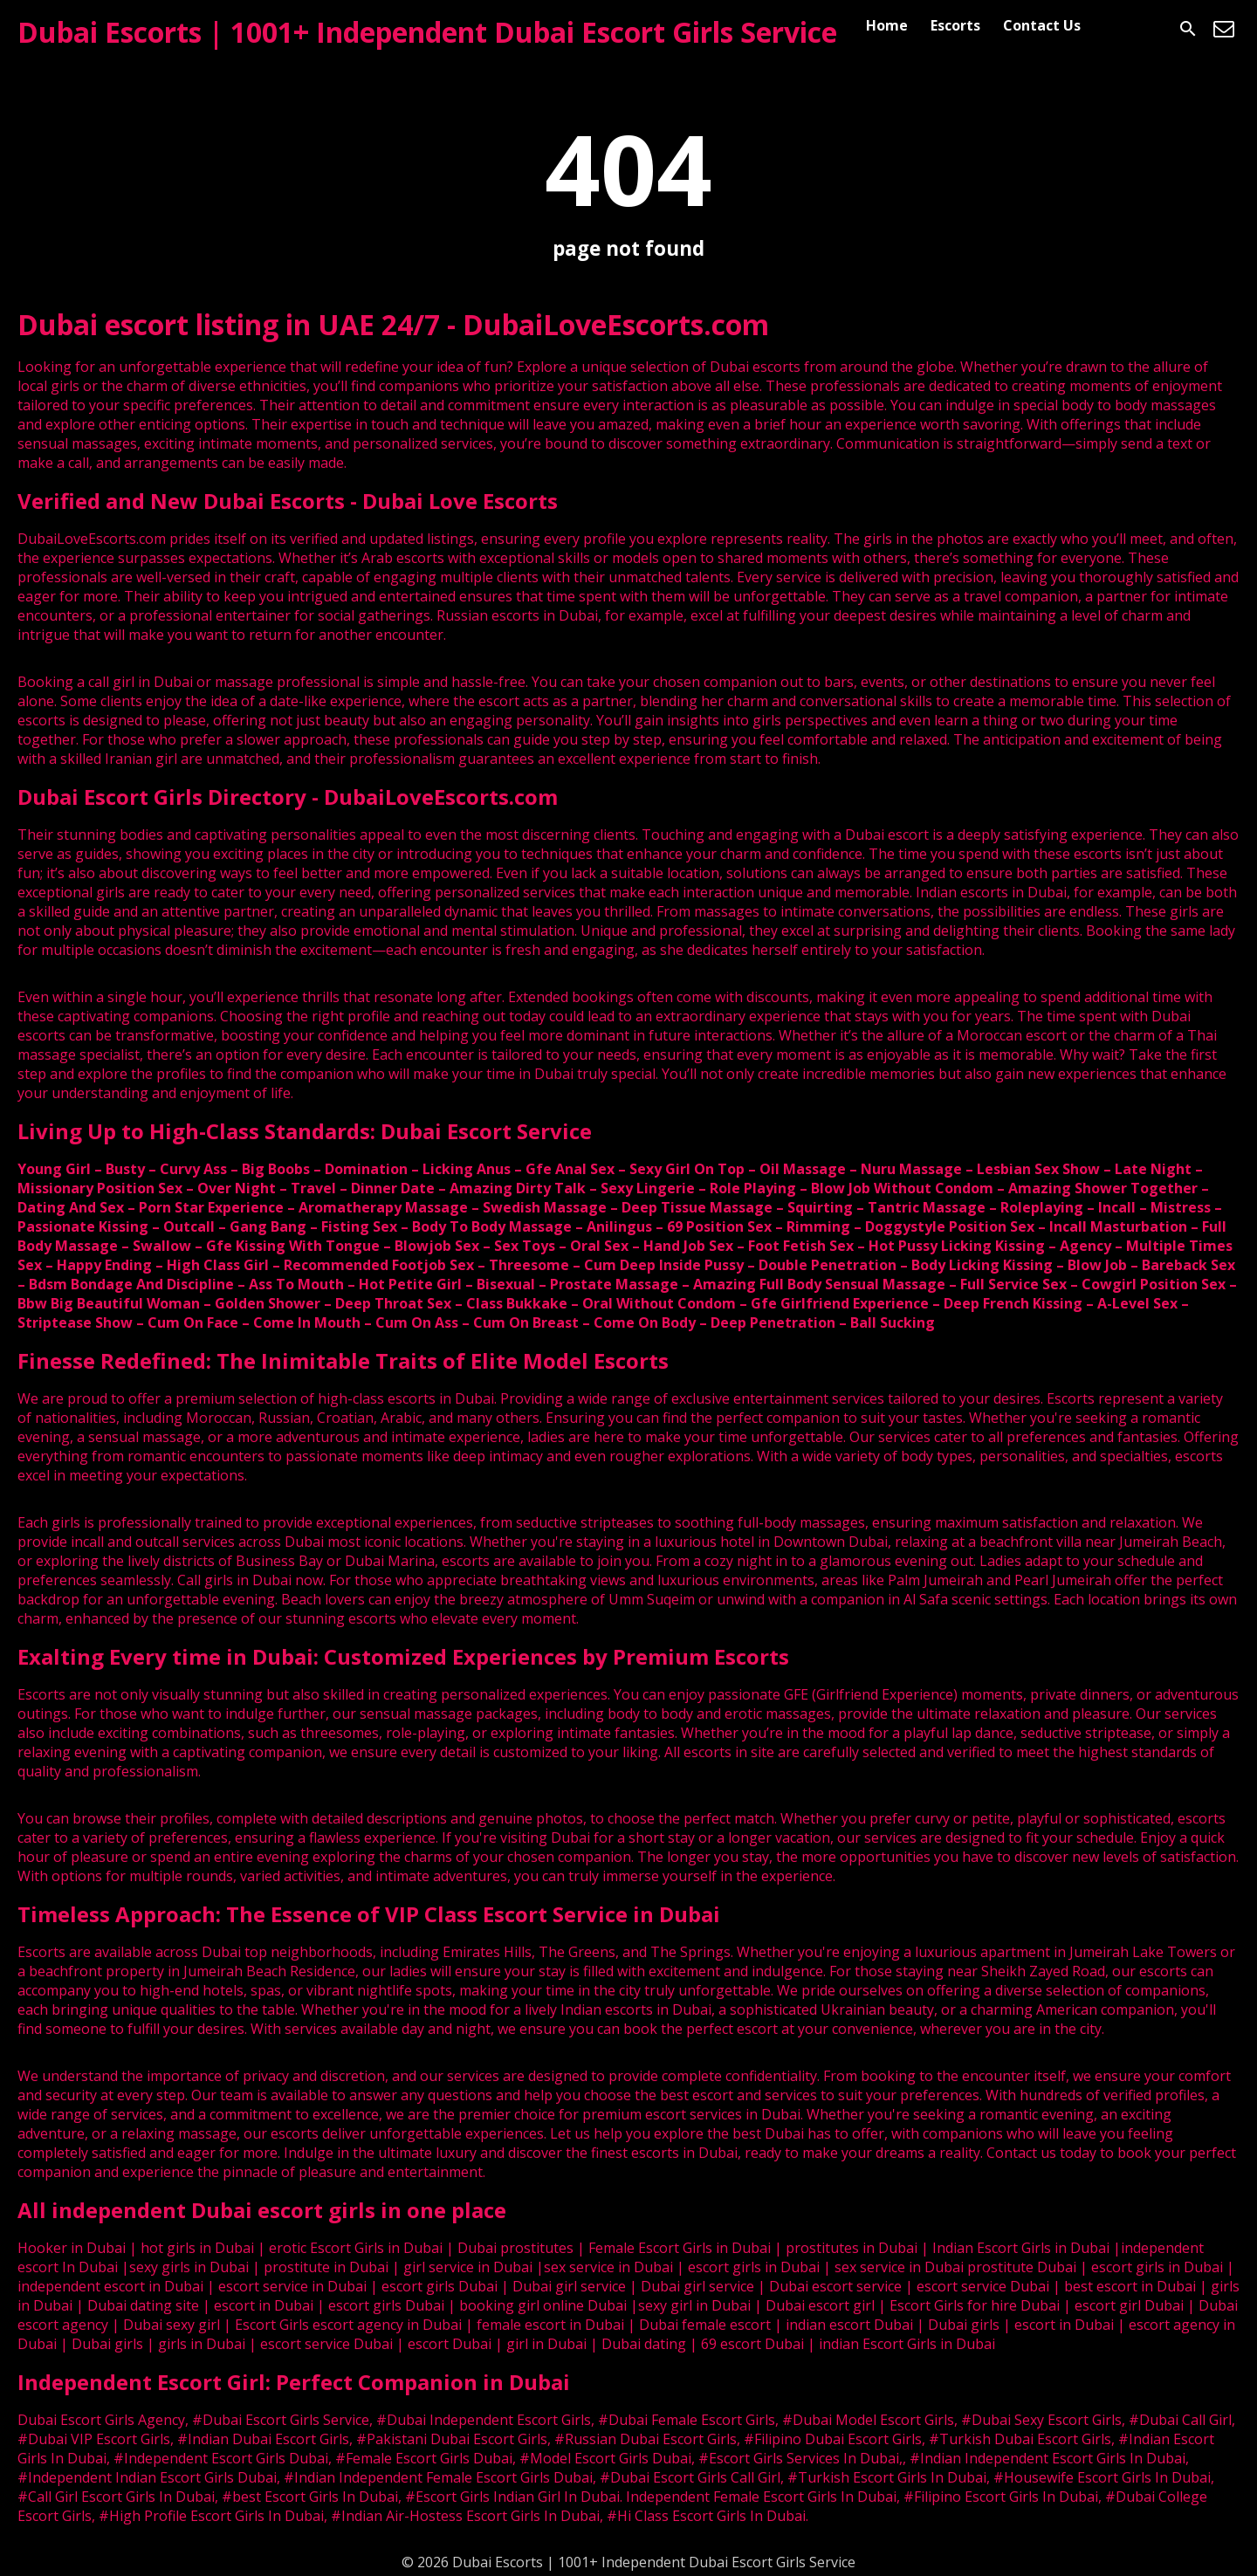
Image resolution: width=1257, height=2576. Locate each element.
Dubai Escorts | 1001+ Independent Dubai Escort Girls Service (427, 32)
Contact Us (1042, 25)
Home (887, 25)
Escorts (955, 25)
